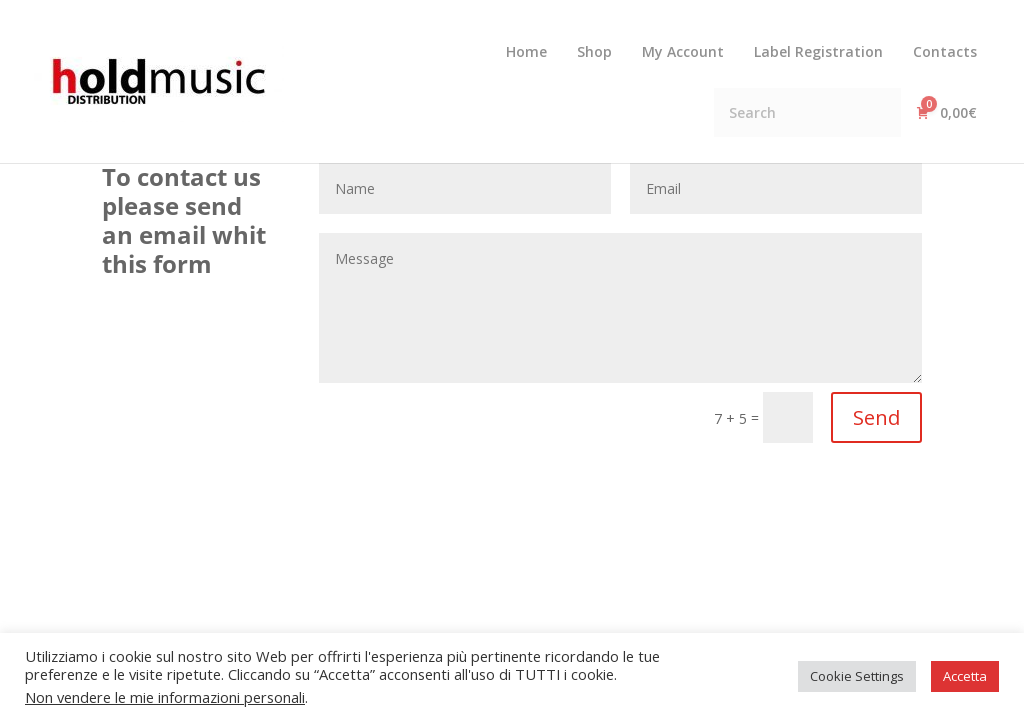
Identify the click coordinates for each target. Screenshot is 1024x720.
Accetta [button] (965, 676)
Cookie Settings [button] (857, 676)
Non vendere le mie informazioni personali (165, 697)
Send (876, 417)
